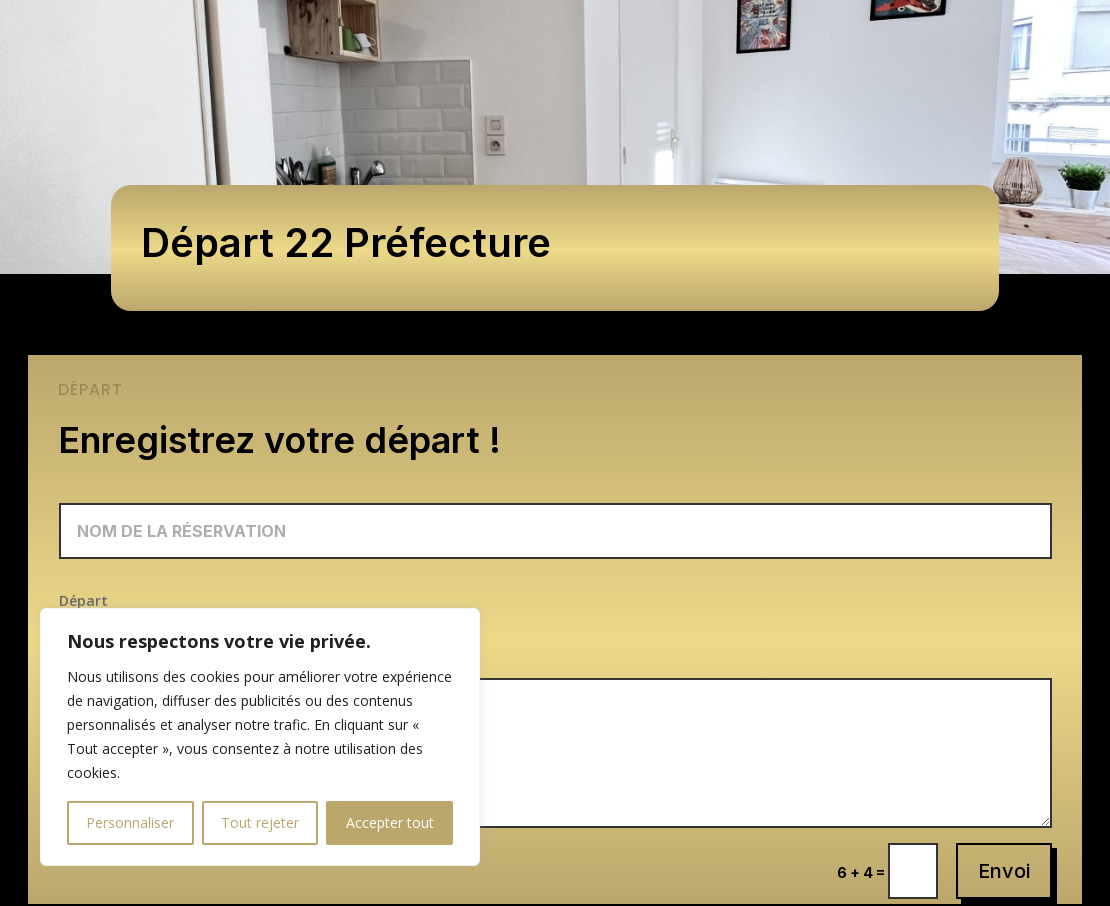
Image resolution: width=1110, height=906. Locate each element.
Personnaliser (130, 822)
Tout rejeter (260, 822)
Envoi (1004, 871)
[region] (260, 737)
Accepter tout (390, 822)
